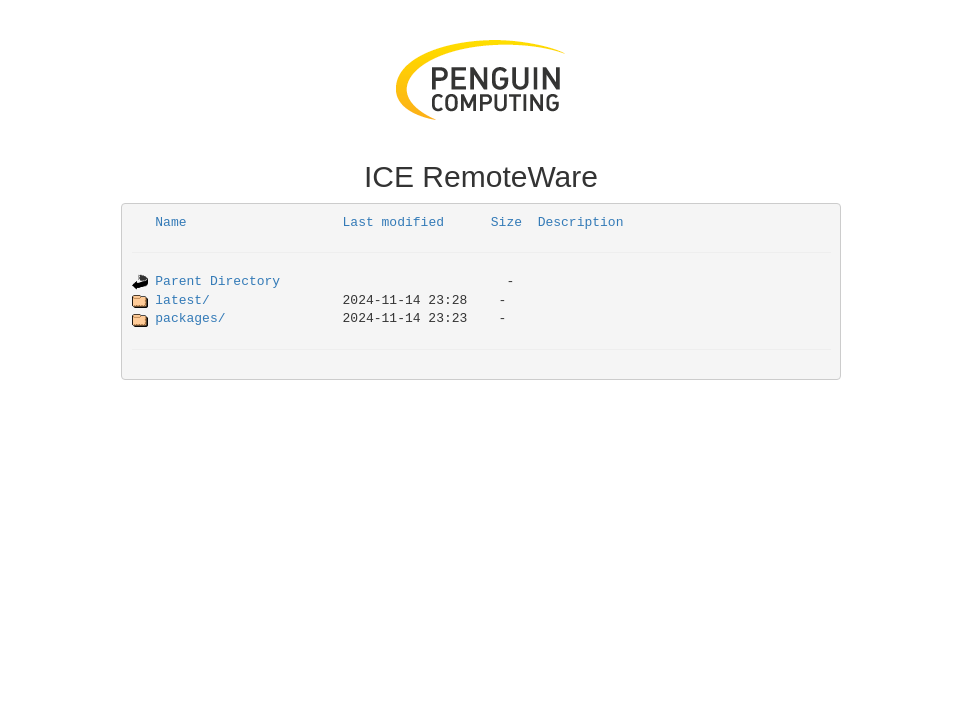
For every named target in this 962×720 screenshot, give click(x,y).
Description (581, 222)
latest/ (182, 300)
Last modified (393, 222)
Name (170, 222)
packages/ (190, 318)
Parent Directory (217, 281)
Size (506, 222)
